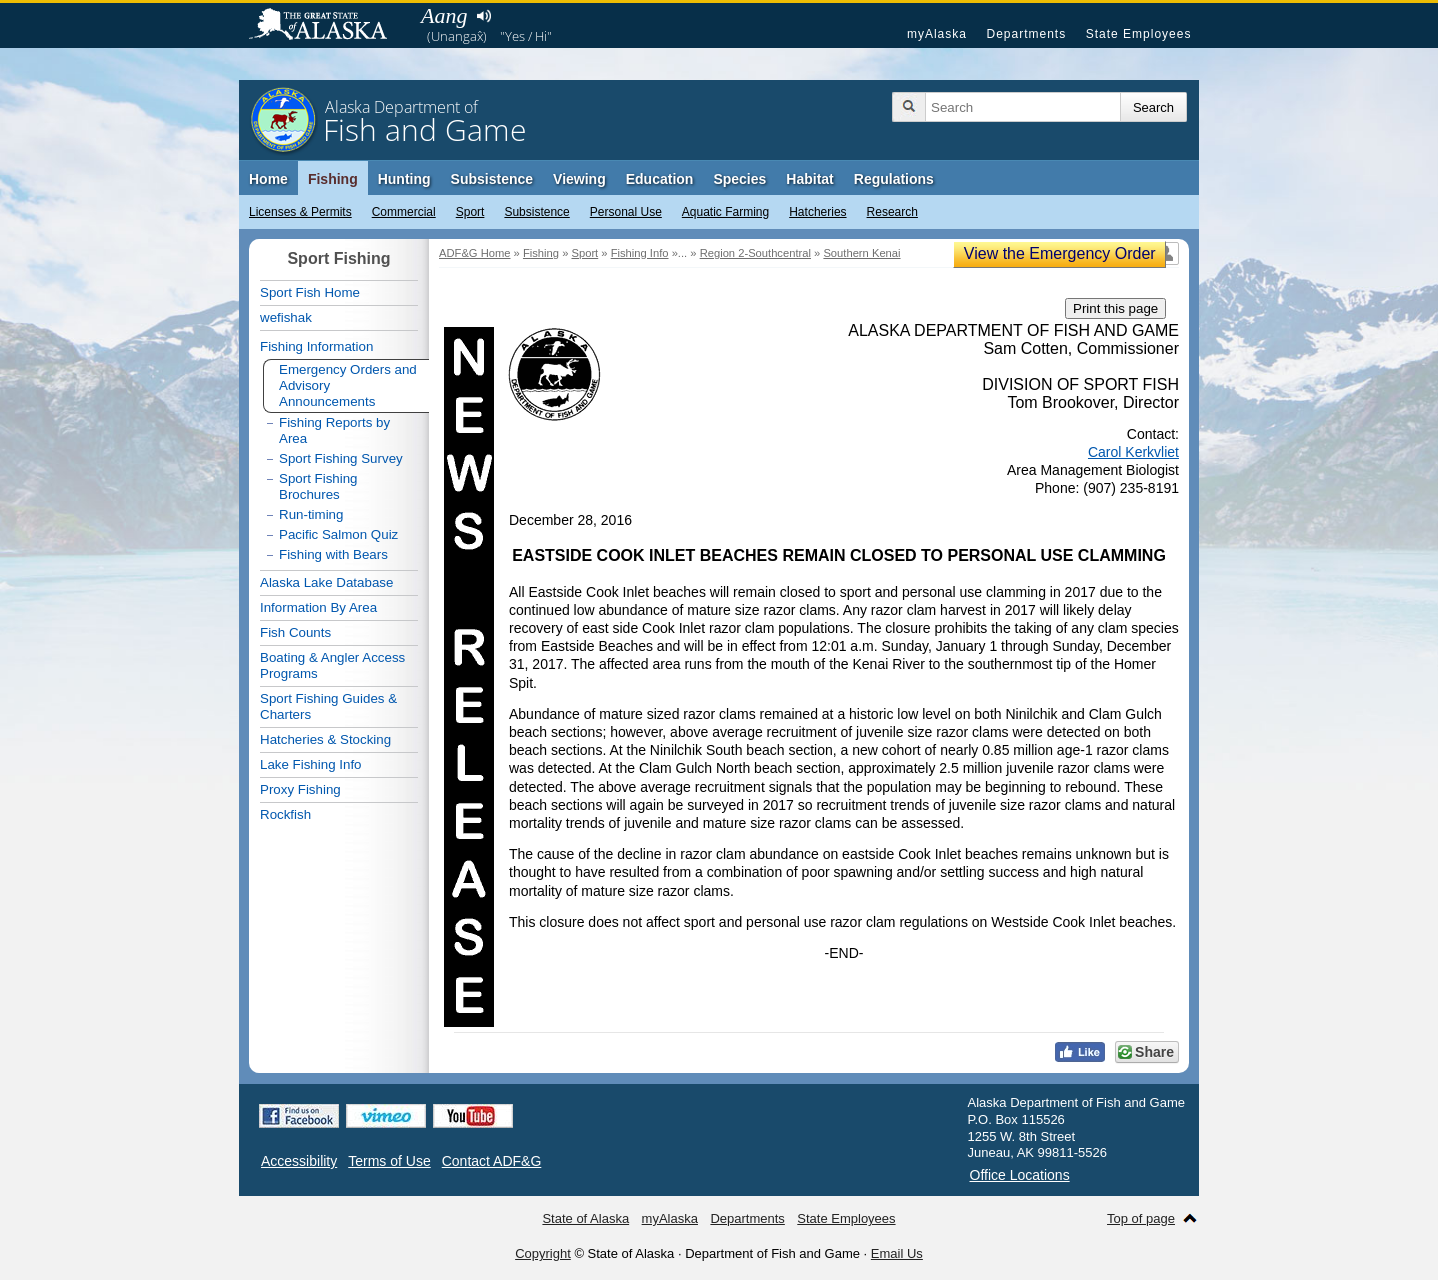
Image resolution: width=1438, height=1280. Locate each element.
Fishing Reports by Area (334, 430)
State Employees (1139, 34)
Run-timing (311, 514)
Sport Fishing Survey (341, 458)
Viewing (579, 179)
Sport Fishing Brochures (318, 486)
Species (739, 179)
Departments (1026, 34)
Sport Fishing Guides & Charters (328, 706)
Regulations (894, 179)
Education (660, 179)
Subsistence (536, 212)
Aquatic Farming (725, 212)
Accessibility (299, 1161)
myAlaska (937, 34)
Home (268, 179)
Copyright (543, 1253)
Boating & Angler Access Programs (332, 665)
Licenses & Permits (300, 212)
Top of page (1141, 1218)
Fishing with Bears (333, 554)
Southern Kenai (861, 253)
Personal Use (626, 212)
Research (892, 212)
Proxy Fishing (300, 789)
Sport (470, 212)
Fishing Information (316, 346)
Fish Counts (295, 632)
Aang (444, 15)
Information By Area (318, 607)
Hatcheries (817, 212)
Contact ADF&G (492, 1161)
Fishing (333, 179)
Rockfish (285, 814)
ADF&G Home (475, 253)
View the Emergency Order (1060, 253)
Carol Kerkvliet (1133, 452)
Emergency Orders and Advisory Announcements (348, 385)
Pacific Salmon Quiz (338, 534)
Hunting (404, 179)
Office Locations (1020, 1175)
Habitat (809, 179)
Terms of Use (389, 1161)
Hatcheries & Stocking (325, 739)
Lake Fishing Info (311, 764)
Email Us (897, 1253)
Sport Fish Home (310, 292)
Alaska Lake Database (326, 582)
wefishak (286, 317)
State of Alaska (328, 26)
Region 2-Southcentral (755, 253)
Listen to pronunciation (483, 16)
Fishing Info (640, 253)
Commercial (404, 212)
